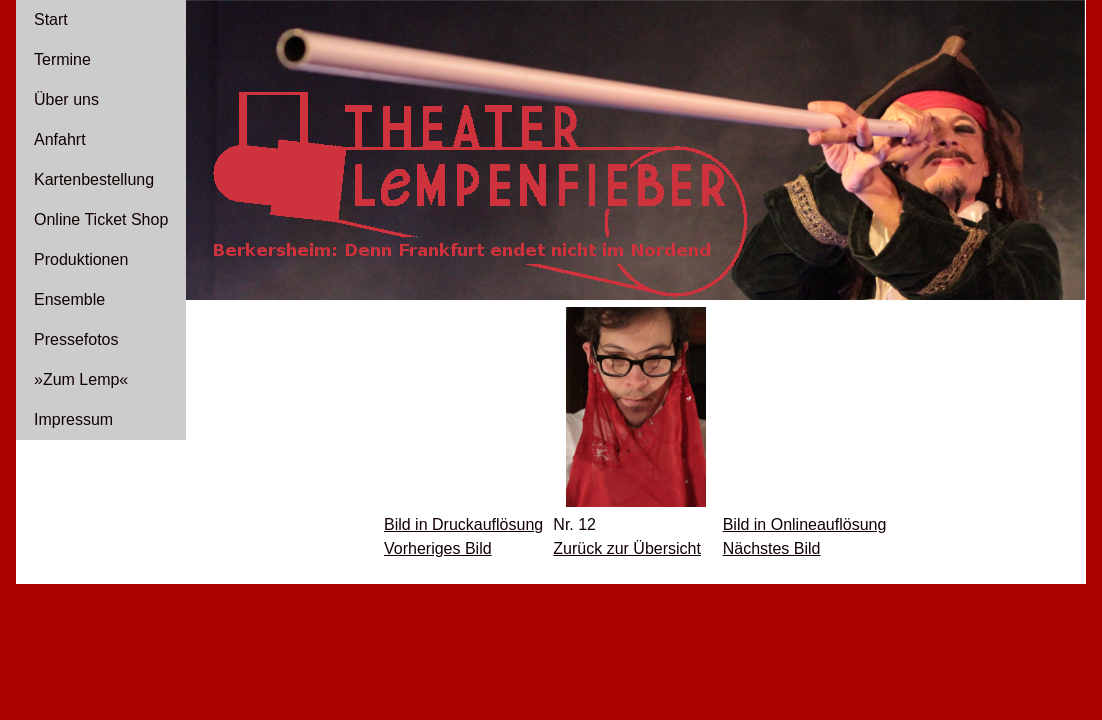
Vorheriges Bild (438, 548)
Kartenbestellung (94, 179)
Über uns (66, 99)
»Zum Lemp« (81, 379)
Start (51, 19)
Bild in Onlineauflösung (805, 524)
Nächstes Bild (772, 548)
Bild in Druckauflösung (463, 524)
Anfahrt (60, 139)
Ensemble (69, 299)
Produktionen (81, 259)
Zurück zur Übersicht (627, 548)
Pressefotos (76, 339)
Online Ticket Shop (101, 219)
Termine (62, 59)
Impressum (73, 419)
